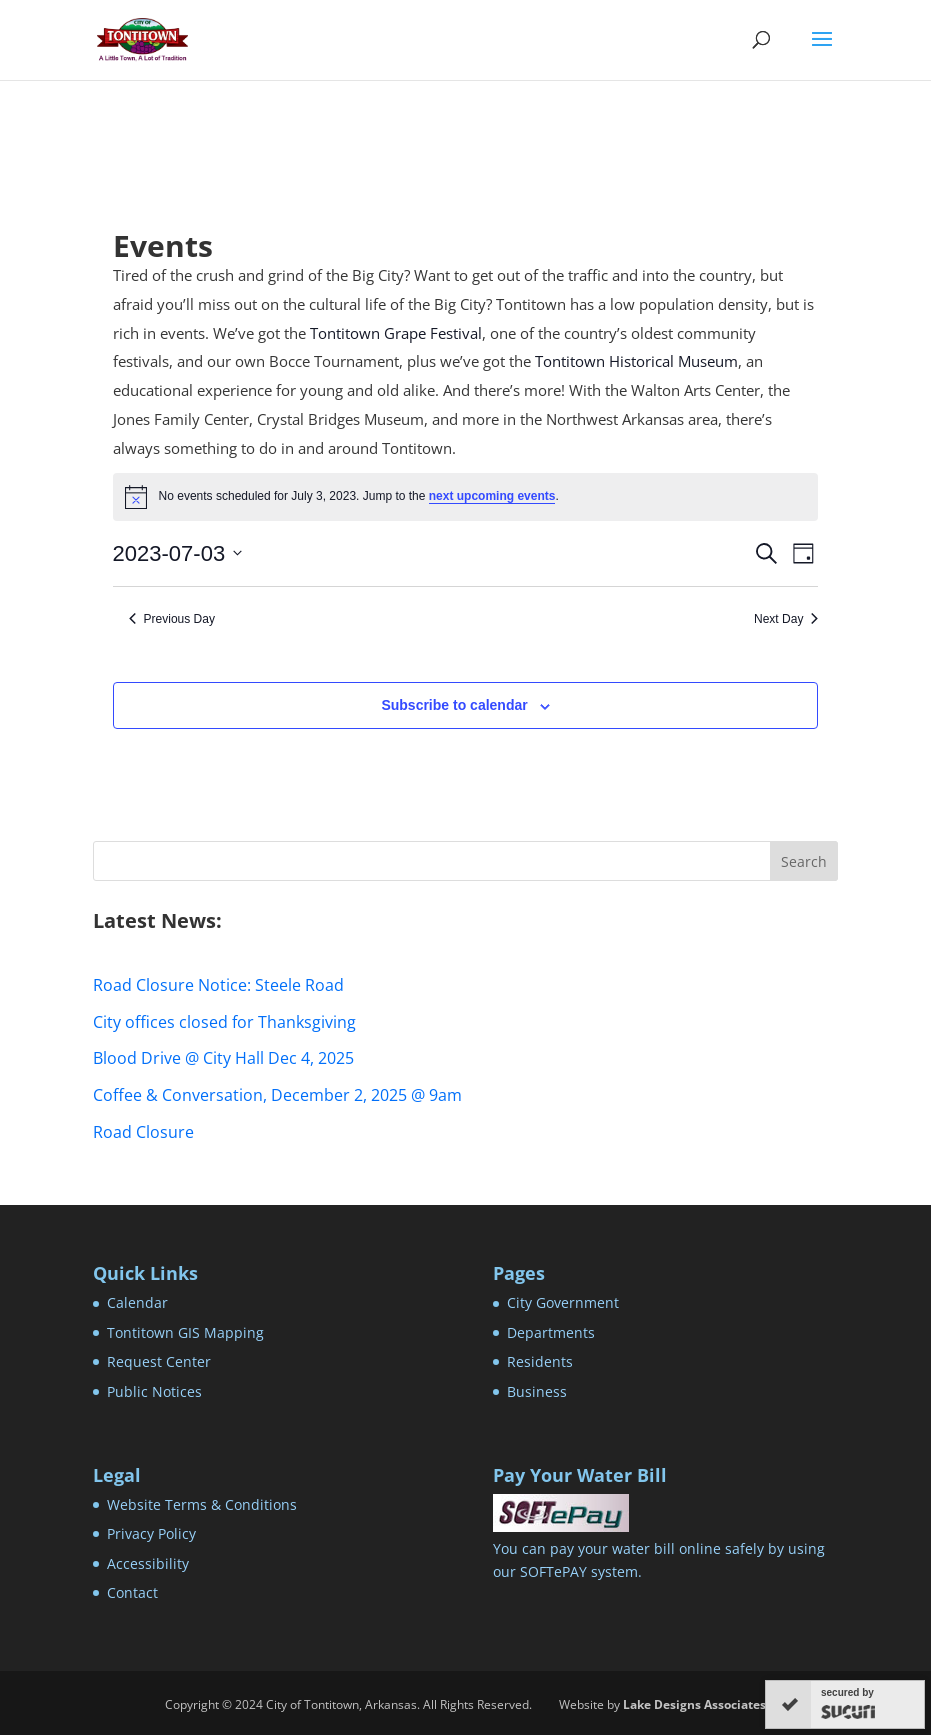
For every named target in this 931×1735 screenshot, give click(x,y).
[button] (822, 52)
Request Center (159, 1361)
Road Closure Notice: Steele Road (218, 985)
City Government (563, 1302)
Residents (540, 1361)
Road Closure (143, 1132)
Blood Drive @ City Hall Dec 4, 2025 (223, 1058)
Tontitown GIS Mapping (185, 1332)
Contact (132, 1592)
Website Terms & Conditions (202, 1504)
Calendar (137, 1302)
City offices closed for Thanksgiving (224, 1022)
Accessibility (148, 1563)
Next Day (786, 619)
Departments (551, 1332)
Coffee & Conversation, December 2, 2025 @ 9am (277, 1095)
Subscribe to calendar (454, 705)
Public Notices (154, 1391)
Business (537, 1391)
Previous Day (172, 619)
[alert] (466, 497)
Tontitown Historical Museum (636, 361)
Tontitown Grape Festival (396, 333)
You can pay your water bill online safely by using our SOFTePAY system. (659, 1549)
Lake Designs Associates (694, 1704)
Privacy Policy (151, 1533)
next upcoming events (492, 496)
